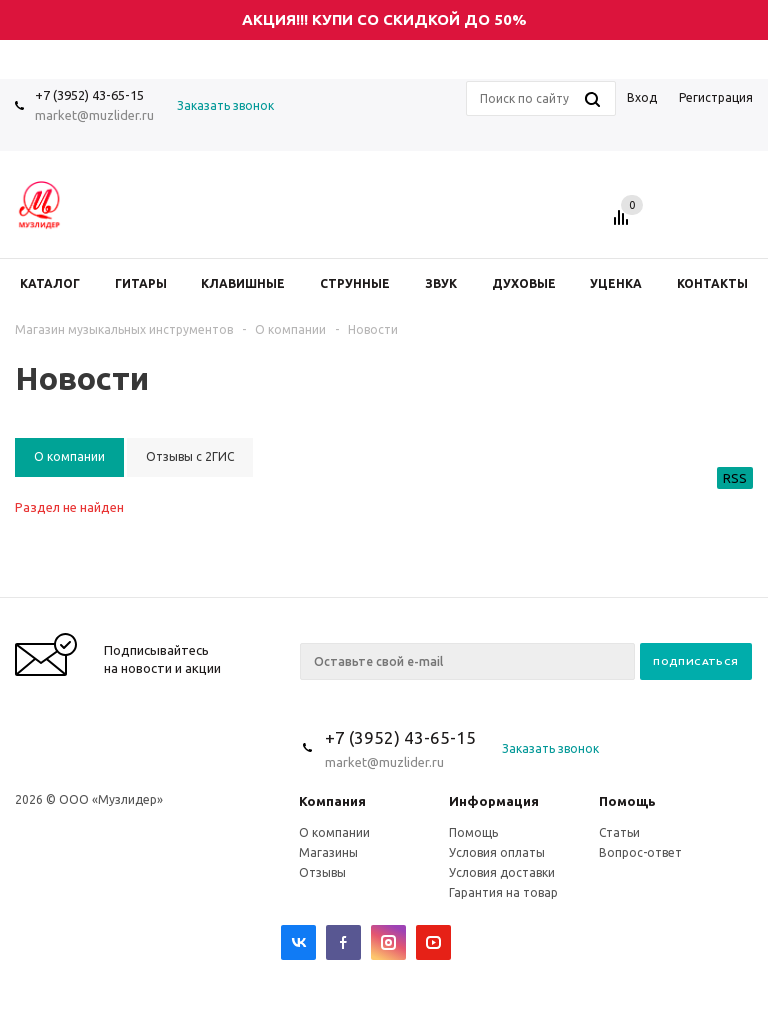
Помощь (627, 801)
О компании (334, 832)
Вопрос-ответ (640, 852)
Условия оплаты (497, 852)
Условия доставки (502, 872)
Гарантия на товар (503, 892)
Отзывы (322, 872)
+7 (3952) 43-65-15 (89, 95)
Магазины (328, 852)
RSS (735, 478)
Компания (332, 801)
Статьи (619, 832)
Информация (494, 801)
